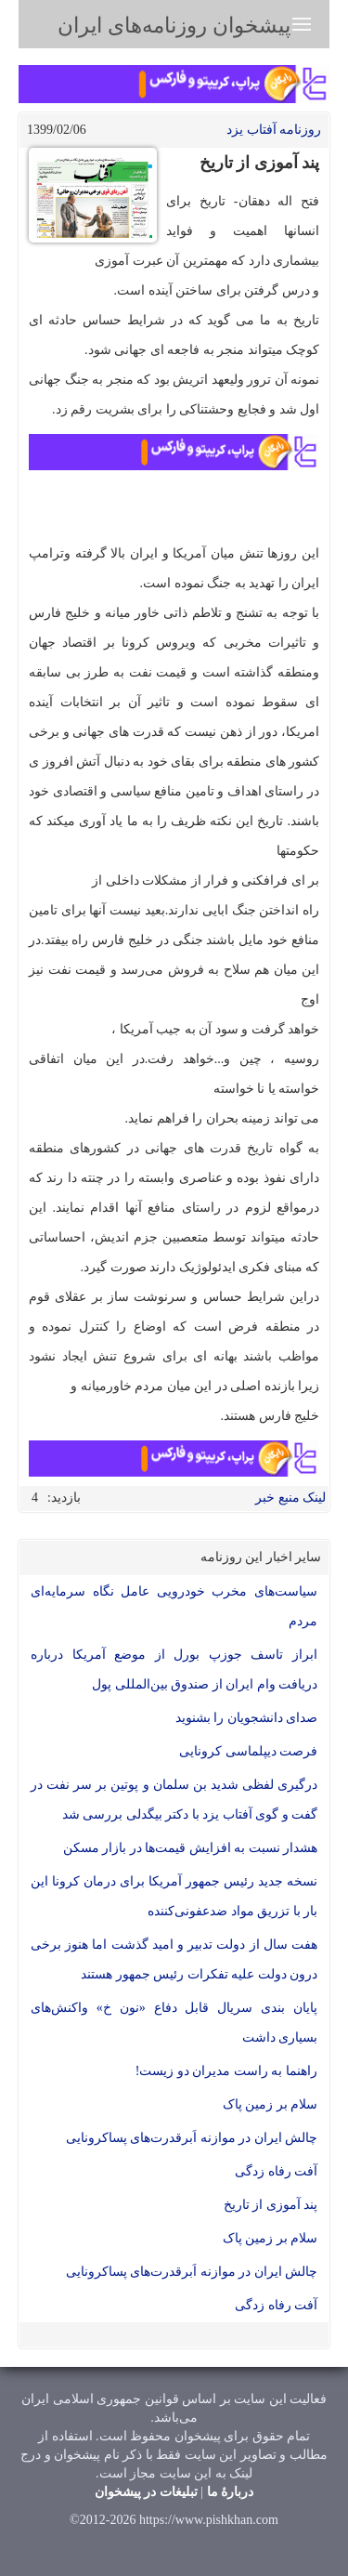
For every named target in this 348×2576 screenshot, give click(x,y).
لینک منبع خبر (290, 1498)
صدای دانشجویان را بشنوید (246, 1718)
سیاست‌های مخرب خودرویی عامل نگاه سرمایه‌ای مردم (174, 1606)
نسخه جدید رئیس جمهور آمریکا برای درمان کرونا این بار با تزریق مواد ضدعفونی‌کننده (174, 1896)
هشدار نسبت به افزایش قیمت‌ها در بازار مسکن (190, 1848)
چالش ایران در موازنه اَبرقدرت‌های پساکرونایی (192, 2138)
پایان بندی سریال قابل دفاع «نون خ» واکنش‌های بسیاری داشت (174, 2022)
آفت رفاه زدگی (276, 2171)
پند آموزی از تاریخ (271, 2205)
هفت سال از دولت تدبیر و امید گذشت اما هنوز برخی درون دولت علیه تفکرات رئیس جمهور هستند (174, 1959)
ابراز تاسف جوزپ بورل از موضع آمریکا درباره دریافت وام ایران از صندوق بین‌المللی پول (174, 1669)
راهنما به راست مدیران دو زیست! (226, 2071)
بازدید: (64, 1498)
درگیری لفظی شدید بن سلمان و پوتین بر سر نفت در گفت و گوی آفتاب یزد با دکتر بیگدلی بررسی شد (174, 1799)
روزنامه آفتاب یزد (273, 130)
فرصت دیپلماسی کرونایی (248, 1751)
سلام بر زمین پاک (270, 2104)
